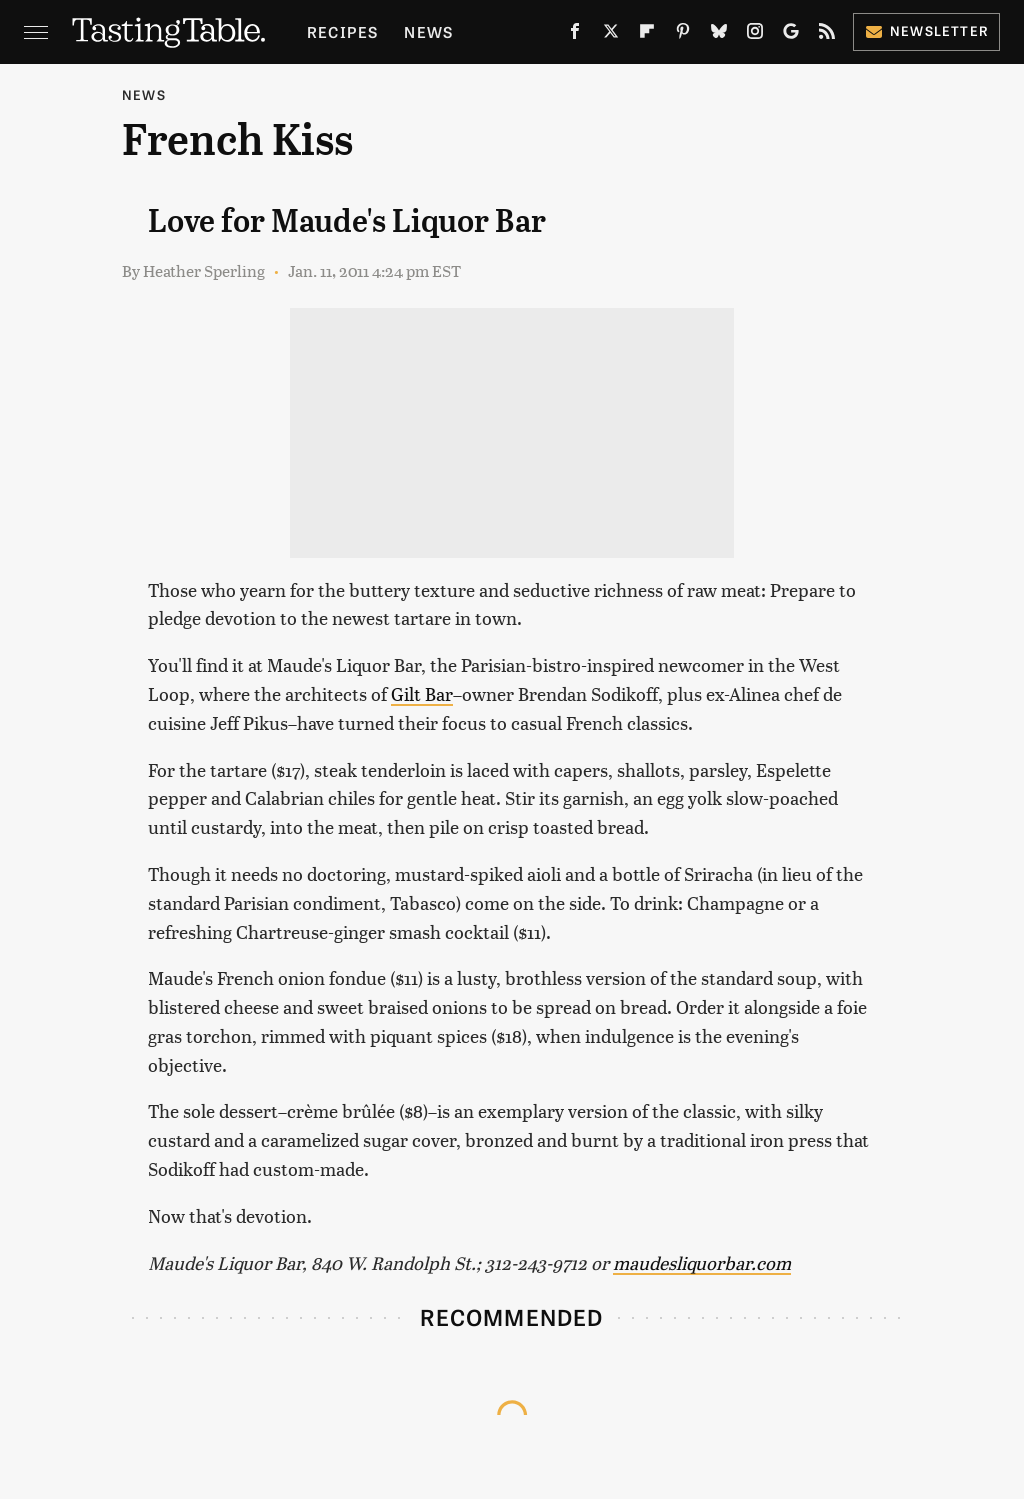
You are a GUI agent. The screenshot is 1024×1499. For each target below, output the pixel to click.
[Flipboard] (647, 35)
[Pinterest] (683, 35)
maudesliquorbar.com (702, 1262)
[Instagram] (755, 35)
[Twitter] (611, 35)
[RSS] (827, 35)
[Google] (791, 35)
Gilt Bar (422, 693)
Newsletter (926, 30)
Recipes (342, 31)
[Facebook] (575, 35)
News (428, 31)
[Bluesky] (719, 35)
